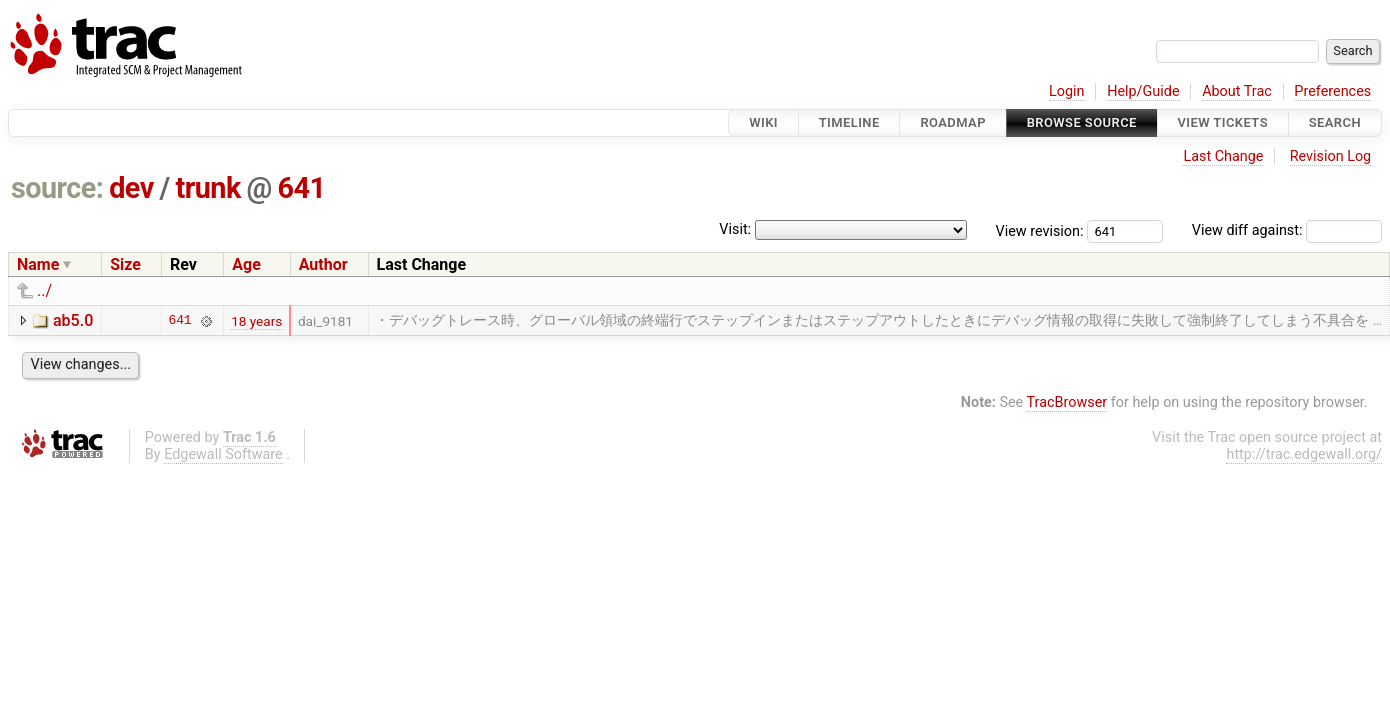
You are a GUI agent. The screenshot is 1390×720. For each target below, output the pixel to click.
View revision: (1040, 230)
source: (57, 188)
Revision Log (1331, 156)
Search (1335, 122)
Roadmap (953, 122)
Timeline (849, 122)
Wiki (763, 122)
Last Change (1223, 156)
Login (1067, 91)
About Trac (1237, 91)
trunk (207, 188)
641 (302, 188)
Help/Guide (1143, 91)
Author (323, 264)
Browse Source (1082, 122)
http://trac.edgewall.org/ (1304, 454)
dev (131, 188)
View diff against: (1287, 230)
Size (125, 264)
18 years (256, 321)
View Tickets (1223, 122)
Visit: (735, 229)
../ (44, 290)
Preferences (1332, 91)
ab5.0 (73, 320)
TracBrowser (1067, 402)
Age (246, 264)
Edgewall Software (223, 454)
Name (38, 264)
